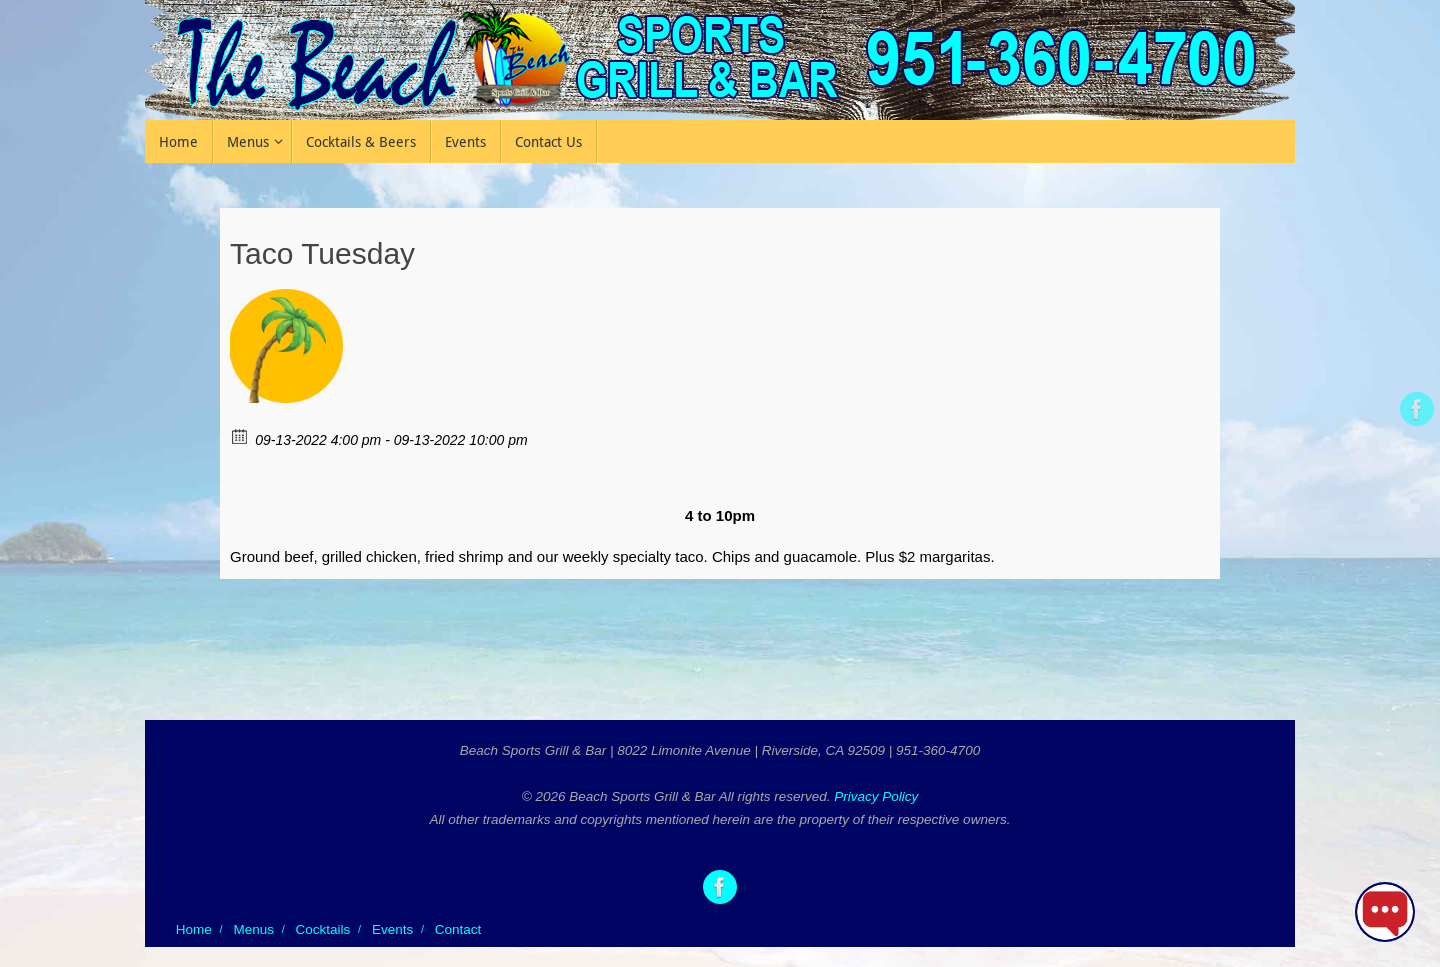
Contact (458, 929)
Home (194, 929)
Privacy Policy (876, 796)
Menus (253, 929)
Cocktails (323, 929)
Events (392, 929)
